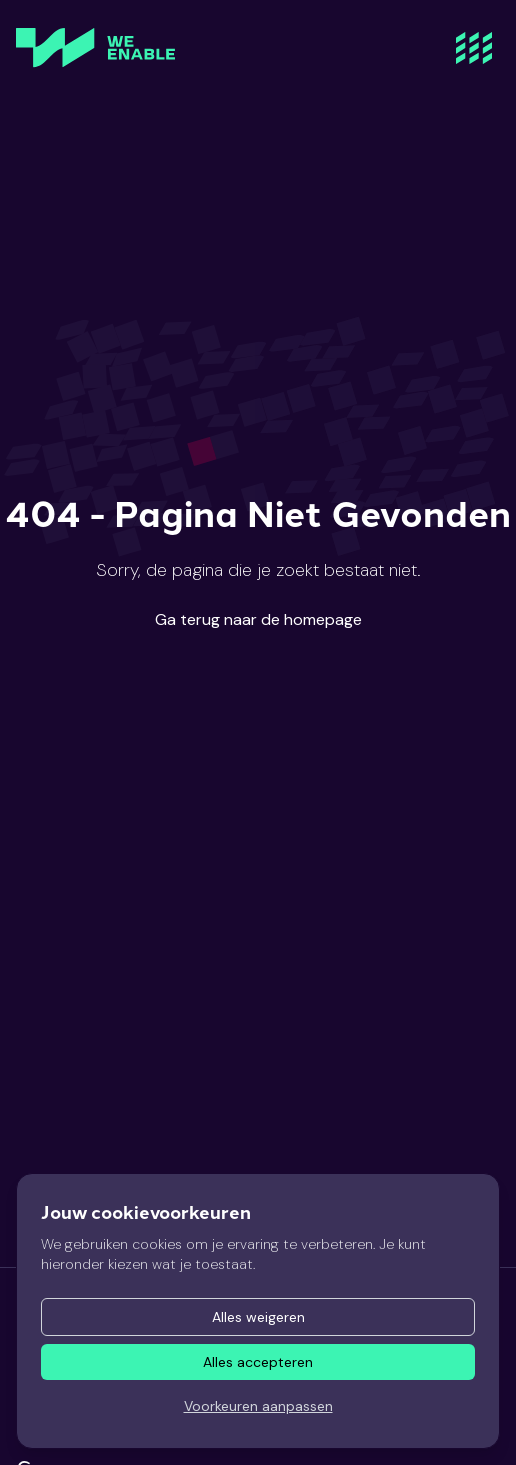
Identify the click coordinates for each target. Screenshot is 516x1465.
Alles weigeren (258, 1317)
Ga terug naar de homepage (258, 619)
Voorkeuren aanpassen (258, 1406)
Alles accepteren (258, 1362)
